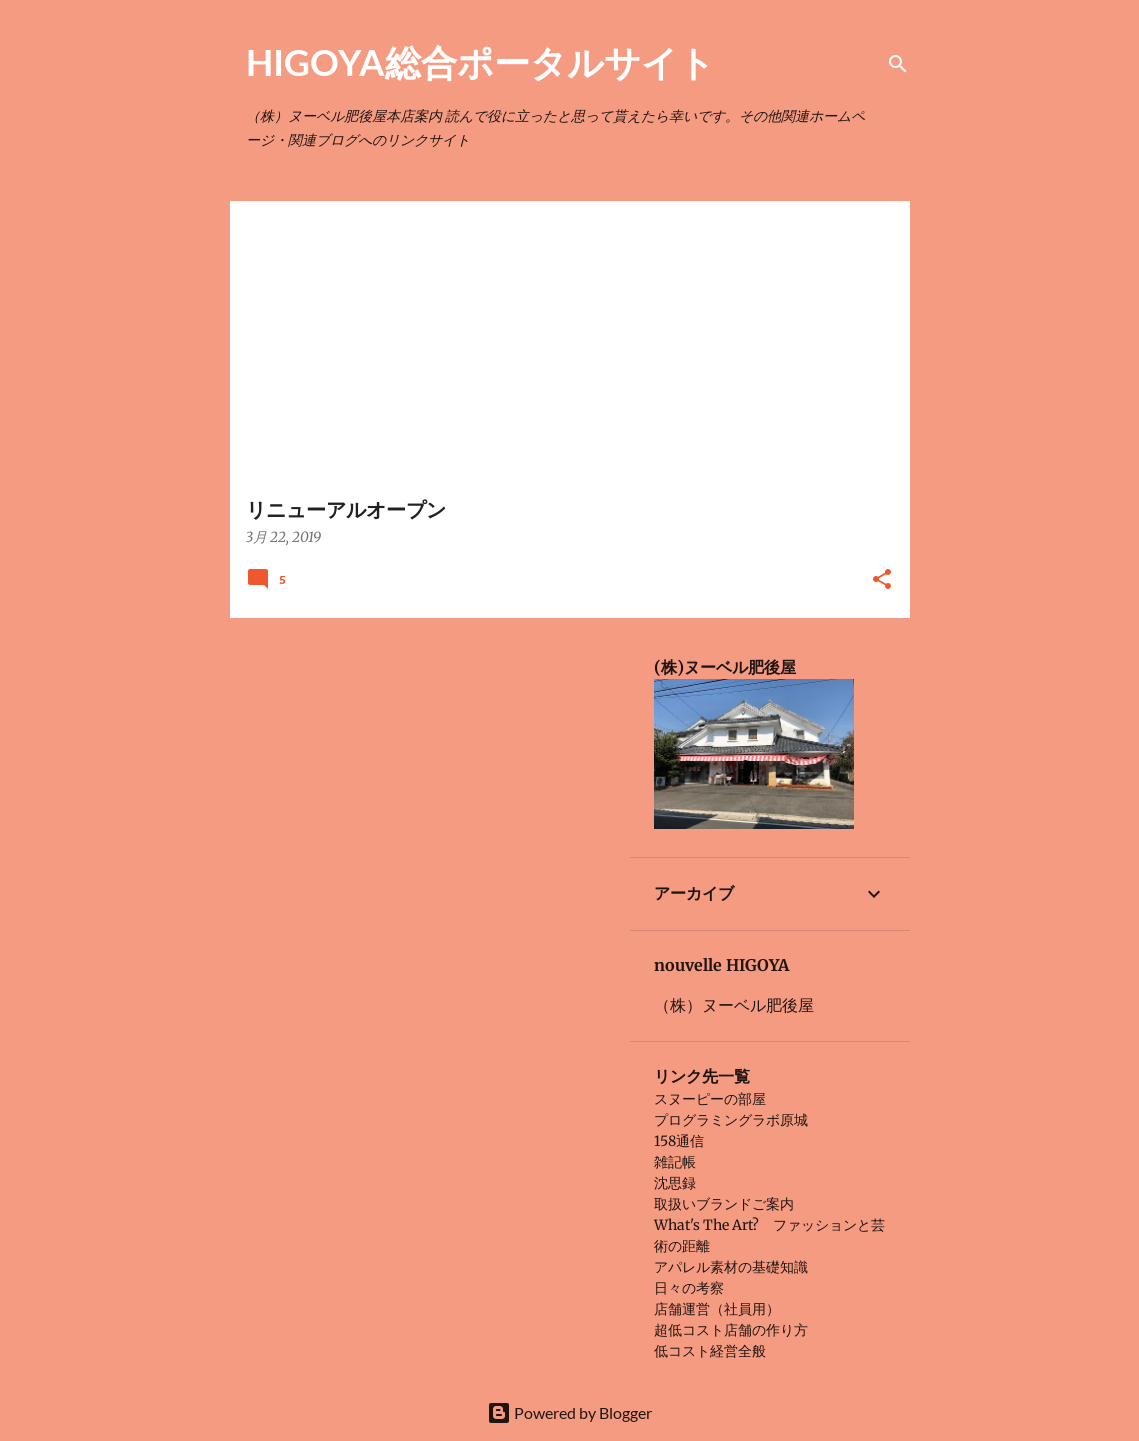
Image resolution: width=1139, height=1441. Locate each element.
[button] (882, 580)
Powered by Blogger (569, 1412)
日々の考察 (689, 1288)
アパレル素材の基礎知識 (731, 1267)
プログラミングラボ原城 (731, 1120)
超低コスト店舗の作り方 (731, 1330)
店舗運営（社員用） (717, 1309)
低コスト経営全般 (710, 1351)
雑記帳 (675, 1162)
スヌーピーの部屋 (710, 1099)
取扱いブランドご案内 (724, 1204)
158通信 (679, 1141)
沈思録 (675, 1183)
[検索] (898, 64)
